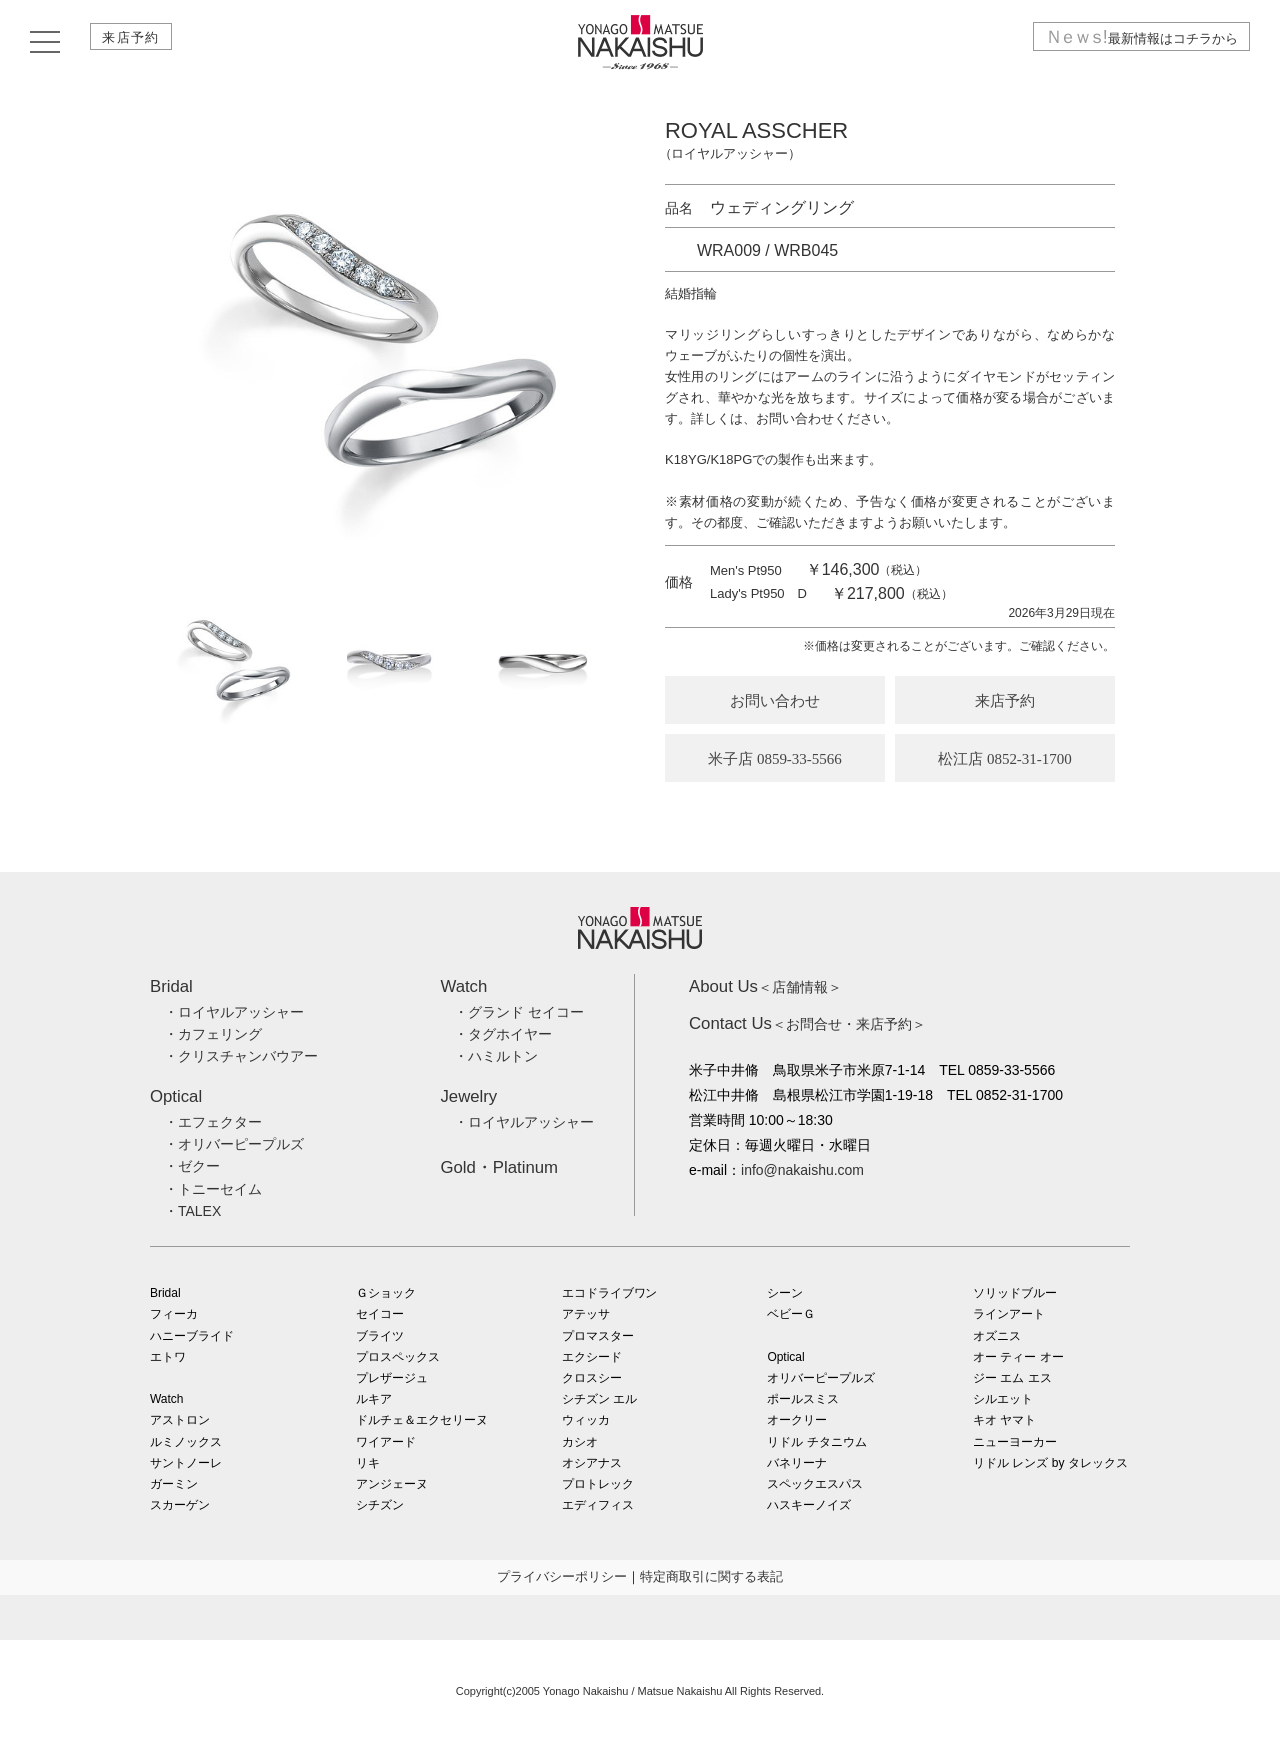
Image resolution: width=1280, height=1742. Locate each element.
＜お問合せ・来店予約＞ (807, 1024)
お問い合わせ (775, 701)
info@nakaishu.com (802, 1170)
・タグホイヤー (503, 1034)
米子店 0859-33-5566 (775, 759)
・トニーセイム (213, 1189)
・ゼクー (192, 1166)
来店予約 (137, 43)
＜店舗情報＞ (765, 987)
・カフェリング (213, 1034)
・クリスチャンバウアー (241, 1056)
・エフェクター (213, 1122)
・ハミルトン (496, 1056)
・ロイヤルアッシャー (234, 1012)
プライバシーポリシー (562, 1576)
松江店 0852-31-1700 (1005, 759)
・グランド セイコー (519, 1012)
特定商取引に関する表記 (711, 1576)
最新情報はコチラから (1133, 43)
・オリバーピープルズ (234, 1144)
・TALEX (192, 1211)
